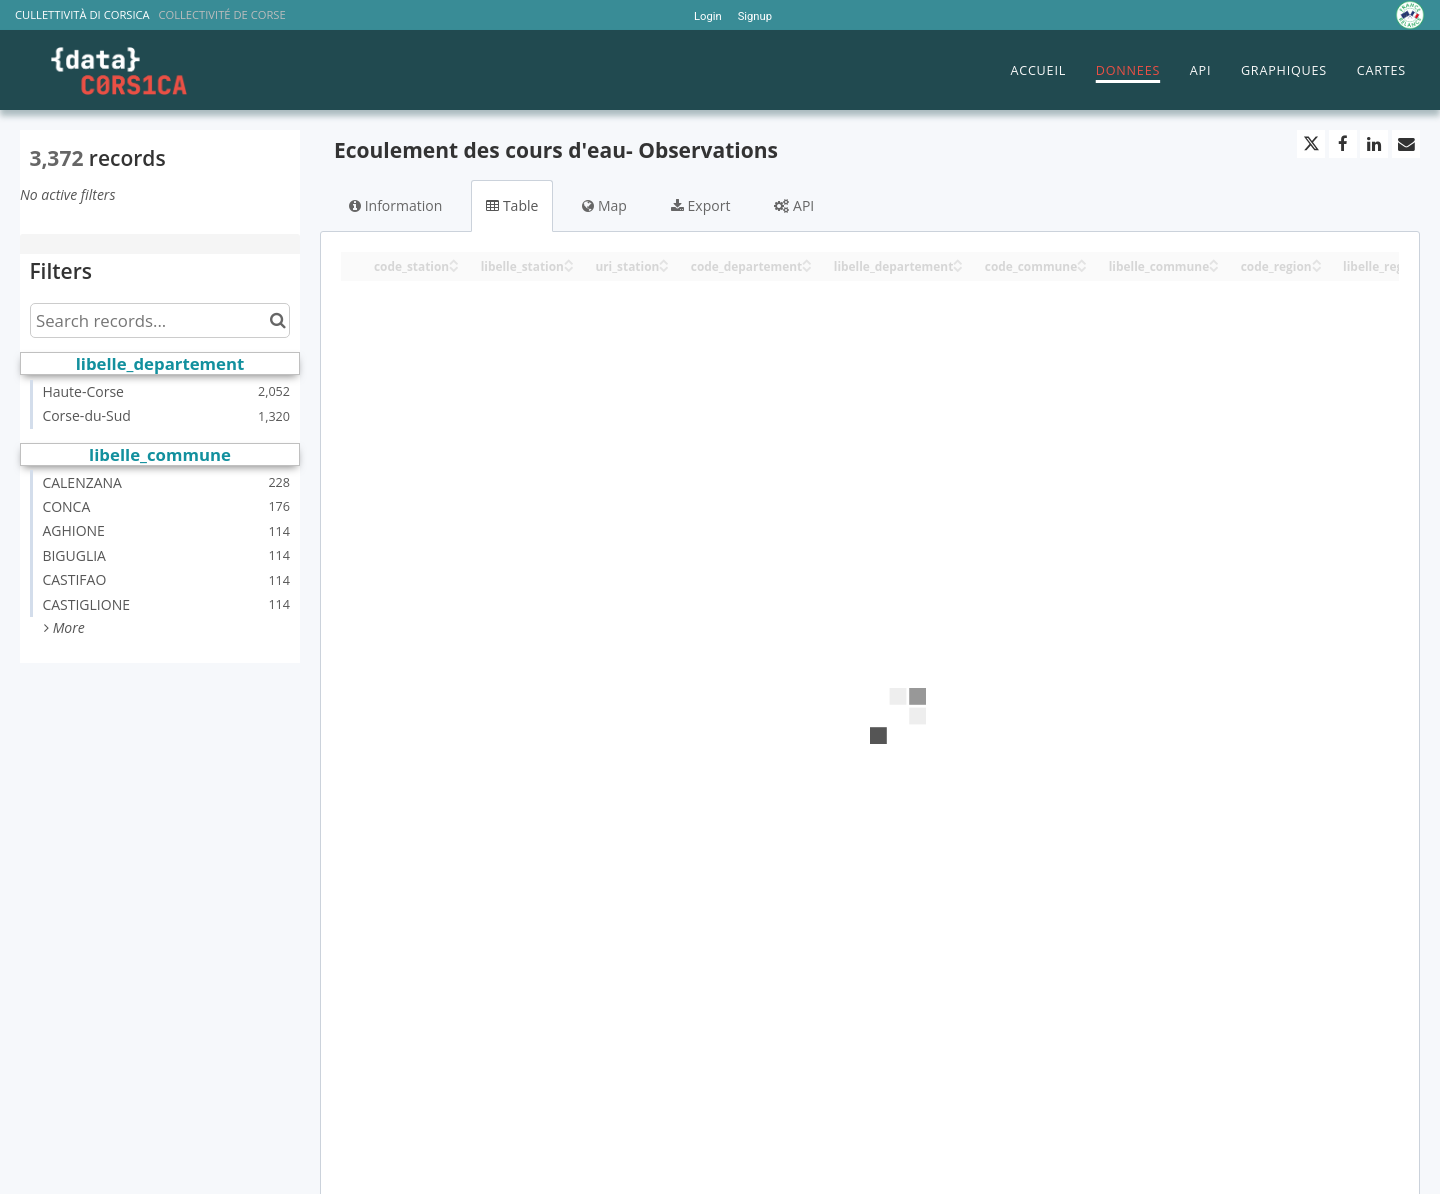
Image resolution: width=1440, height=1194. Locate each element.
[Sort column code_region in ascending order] (1317, 260)
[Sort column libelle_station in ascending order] (569, 260)
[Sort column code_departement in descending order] (807, 267)
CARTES (1381, 70)
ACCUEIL (1038, 70)
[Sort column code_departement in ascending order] (807, 260)
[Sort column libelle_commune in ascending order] (1214, 260)
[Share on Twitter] (1311, 144)
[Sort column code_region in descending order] (1317, 267)
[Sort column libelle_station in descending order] (569, 267)
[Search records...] (160, 320)
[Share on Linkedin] (1374, 144)
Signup (755, 16)
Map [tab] (604, 205)
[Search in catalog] (277, 320)
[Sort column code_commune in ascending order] (1082, 260)
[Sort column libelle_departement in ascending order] (958, 260)
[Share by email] (1406, 144)
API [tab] (794, 205)
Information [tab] (395, 205)
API (1200, 70)
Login (708, 16)
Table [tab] (512, 205)
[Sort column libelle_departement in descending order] (958, 267)
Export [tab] (700, 205)
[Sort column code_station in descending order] (454, 267)
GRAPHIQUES (1284, 70)
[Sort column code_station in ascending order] (454, 260)
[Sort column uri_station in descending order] (664, 267)
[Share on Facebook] (1343, 144)
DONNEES (1128, 70)
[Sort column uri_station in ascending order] (664, 260)
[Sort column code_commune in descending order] (1082, 267)
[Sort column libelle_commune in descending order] (1214, 267)
